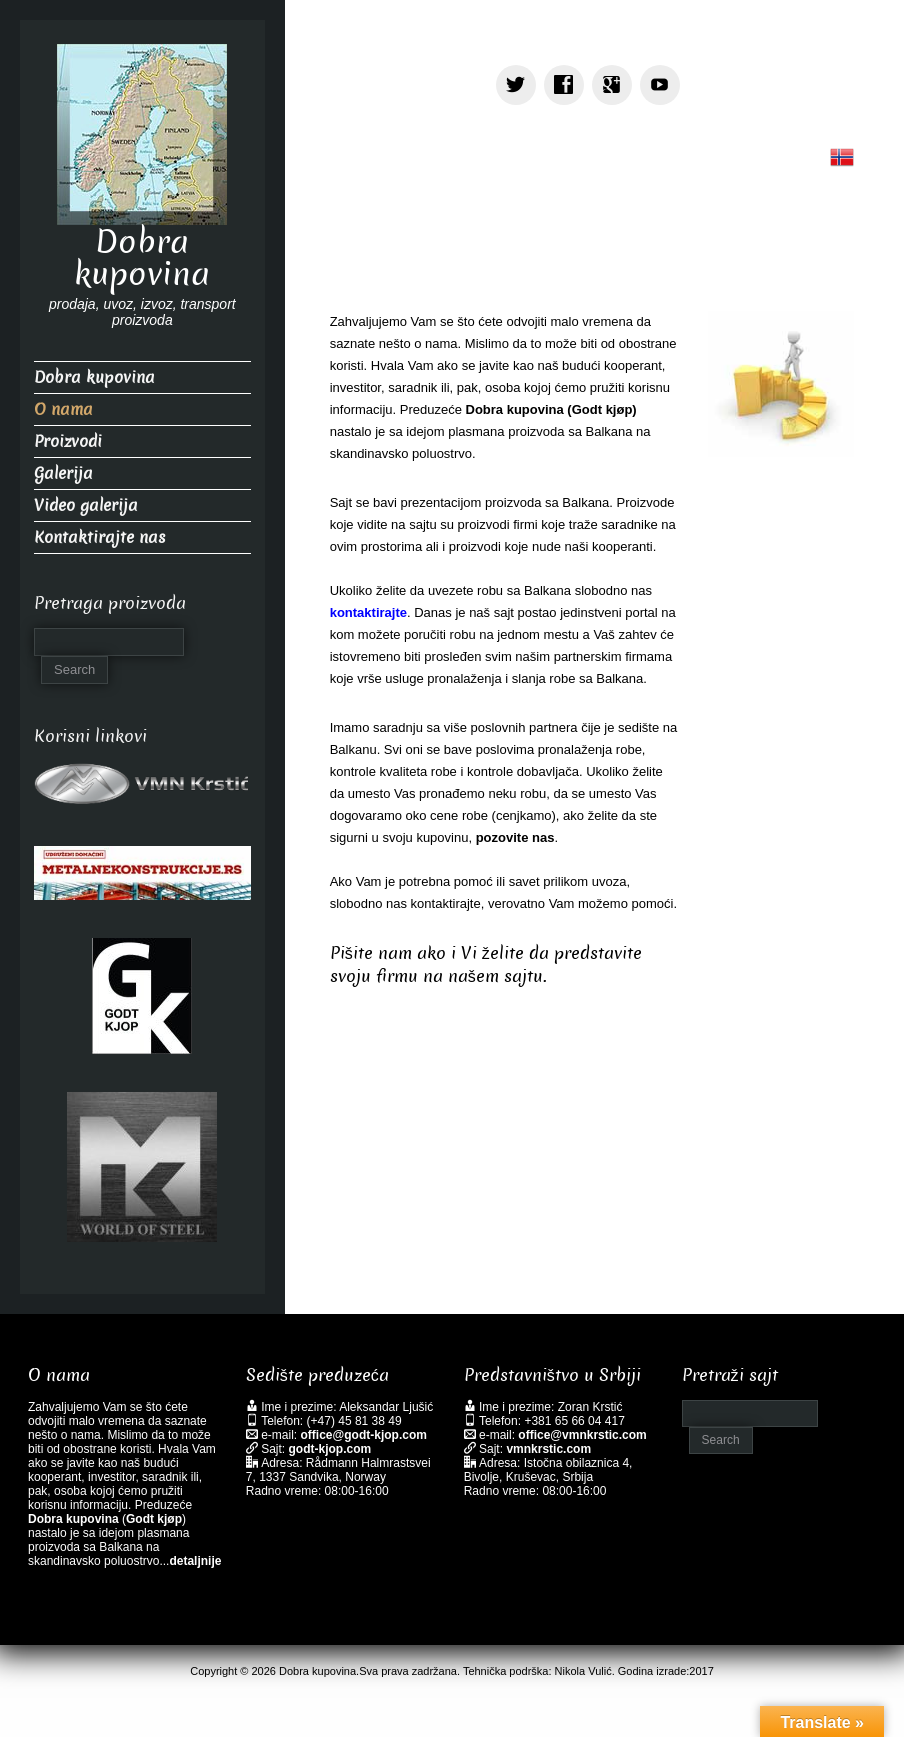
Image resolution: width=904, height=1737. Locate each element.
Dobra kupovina (142, 258)
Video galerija (86, 505)
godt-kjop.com (330, 1449)
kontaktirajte (368, 612)
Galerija (63, 473)
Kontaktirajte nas (100, 537)
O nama (63, 409)
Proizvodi (68, 441)
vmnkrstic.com (548, 1449)
